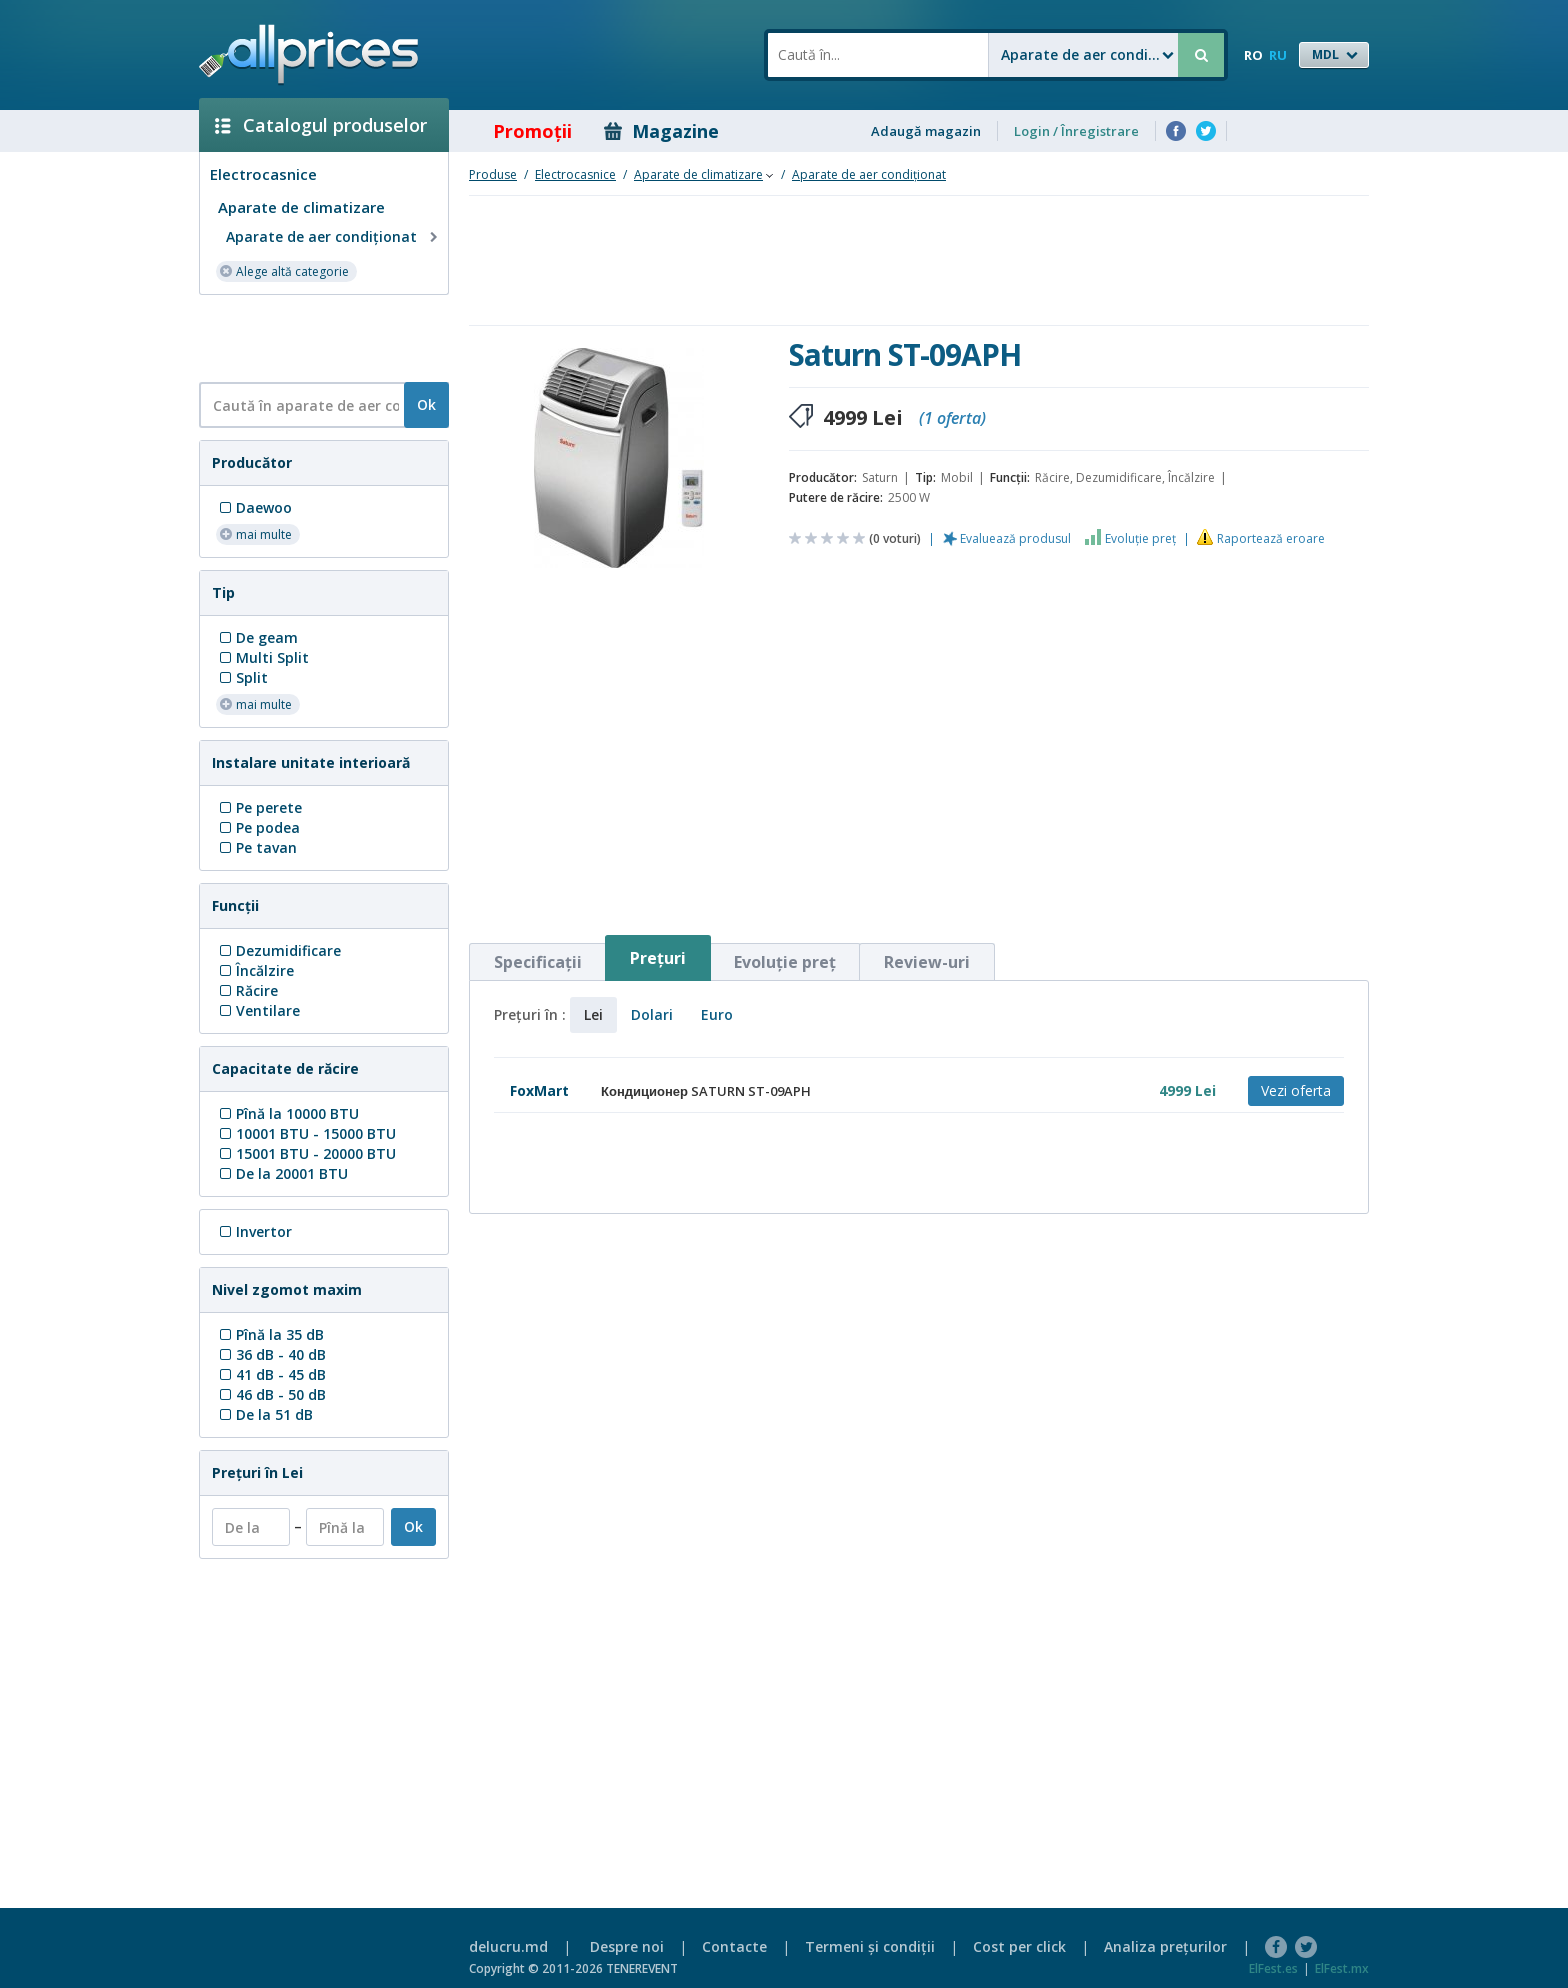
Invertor (254, 1231)
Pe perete (259, 807)
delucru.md (508, 1946)
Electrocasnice (263, 174)
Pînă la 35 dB (270, 1334)
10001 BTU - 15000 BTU (306, 1133)
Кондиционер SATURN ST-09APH (706, 1091)
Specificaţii (538, 962)
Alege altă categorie (284, 270)
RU (1278, 55)
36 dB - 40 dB (271, 1354)
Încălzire (255, 970)
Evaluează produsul (1015, 538)
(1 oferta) (952, 418)
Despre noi (627, 1946)
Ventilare (258, 1010)
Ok (426, 404)
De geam (257, 637)
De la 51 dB (264, 1414)
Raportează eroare (1271, 538)
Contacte (734, 1946)
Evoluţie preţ (1140, 538)
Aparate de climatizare (301, 207)
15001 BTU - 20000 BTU (306, 1153)
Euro (717, 1014)
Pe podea (258, 827)
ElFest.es (1273, 1968)
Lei (593, 1014)
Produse (493, 174)
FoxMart (539, 1090)
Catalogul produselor (321, 125)
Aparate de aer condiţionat (334, 237)
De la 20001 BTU (282, 1173)
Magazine (661, 131)
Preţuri (658, 958)
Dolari (652, 1014)
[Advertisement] (316, 337)
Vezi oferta (1296, 1090)
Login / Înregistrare (1076, 131)
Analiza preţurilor (1165, 1946)
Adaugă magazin (926, 131)
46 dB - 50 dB (271, 1394)
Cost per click (1019, 1946)
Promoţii (518, 131)
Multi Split (262, 657)
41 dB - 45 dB (271, 1374)
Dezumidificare (278, 950)
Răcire (247, 990)
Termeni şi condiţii (870, 1946)
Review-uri (927, 962)
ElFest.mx (1342, 1968)
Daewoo (254, 507)
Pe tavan (256, 847)
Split (242, 677)
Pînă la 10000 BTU (287, 1113)
